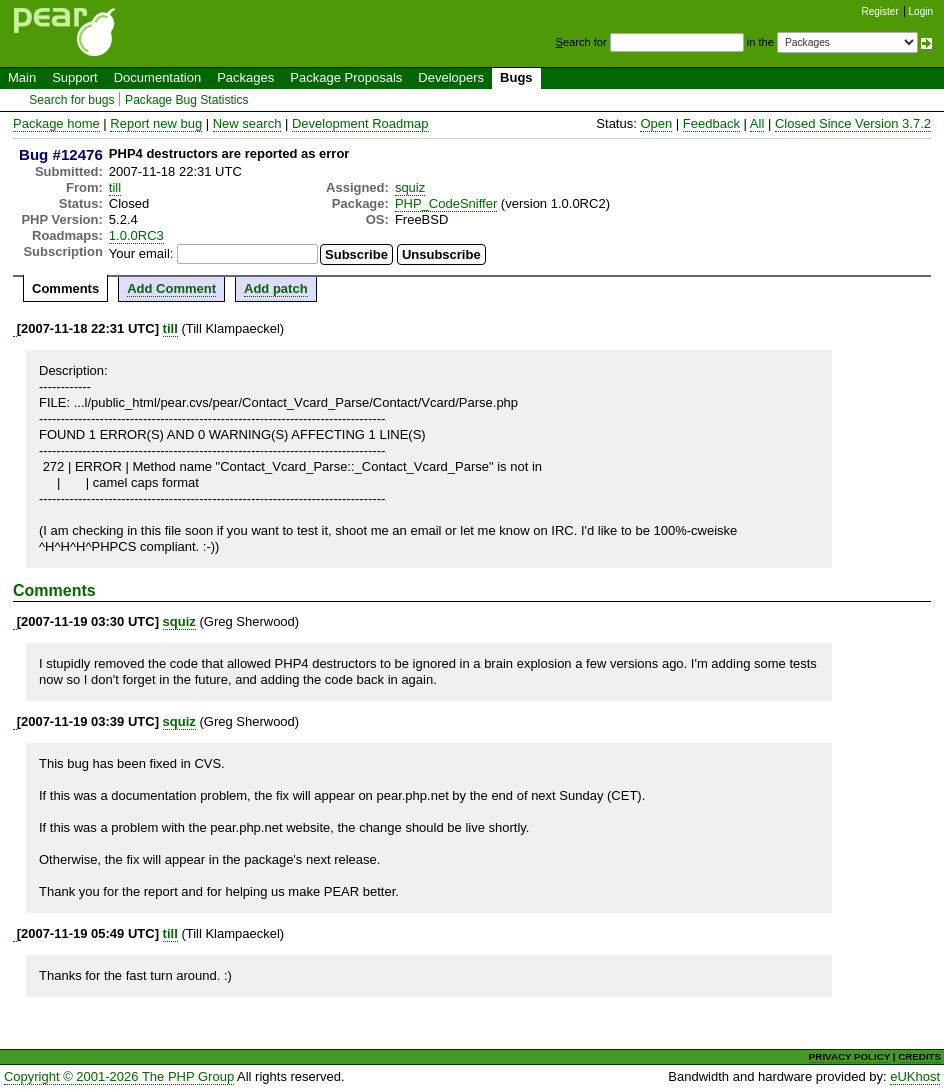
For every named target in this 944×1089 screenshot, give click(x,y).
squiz (410, 187)
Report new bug (156, 123)
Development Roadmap (360, 123)
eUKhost (915, 1076)
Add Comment (171, 288)
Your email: (141, 253)
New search (247, 123)
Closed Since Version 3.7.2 (853, 123)
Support (75, 77)
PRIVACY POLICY (849, 1056)
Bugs (516, 77)
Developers (451, 77)
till (115, 187)
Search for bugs (71, 100)
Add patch (276, 288)
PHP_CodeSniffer (446, 203)
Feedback (711, 123)
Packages (245, 77)
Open (656, 123)
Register (880, 11)
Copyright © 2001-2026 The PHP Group (119, 1076)
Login (921, 11)
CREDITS (919, 1056)
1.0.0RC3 (136, 235)
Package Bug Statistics (187, 100)
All (757, 123)
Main (22, 77)
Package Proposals (346, 77)
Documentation (157, 77)
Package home (56, 123)
